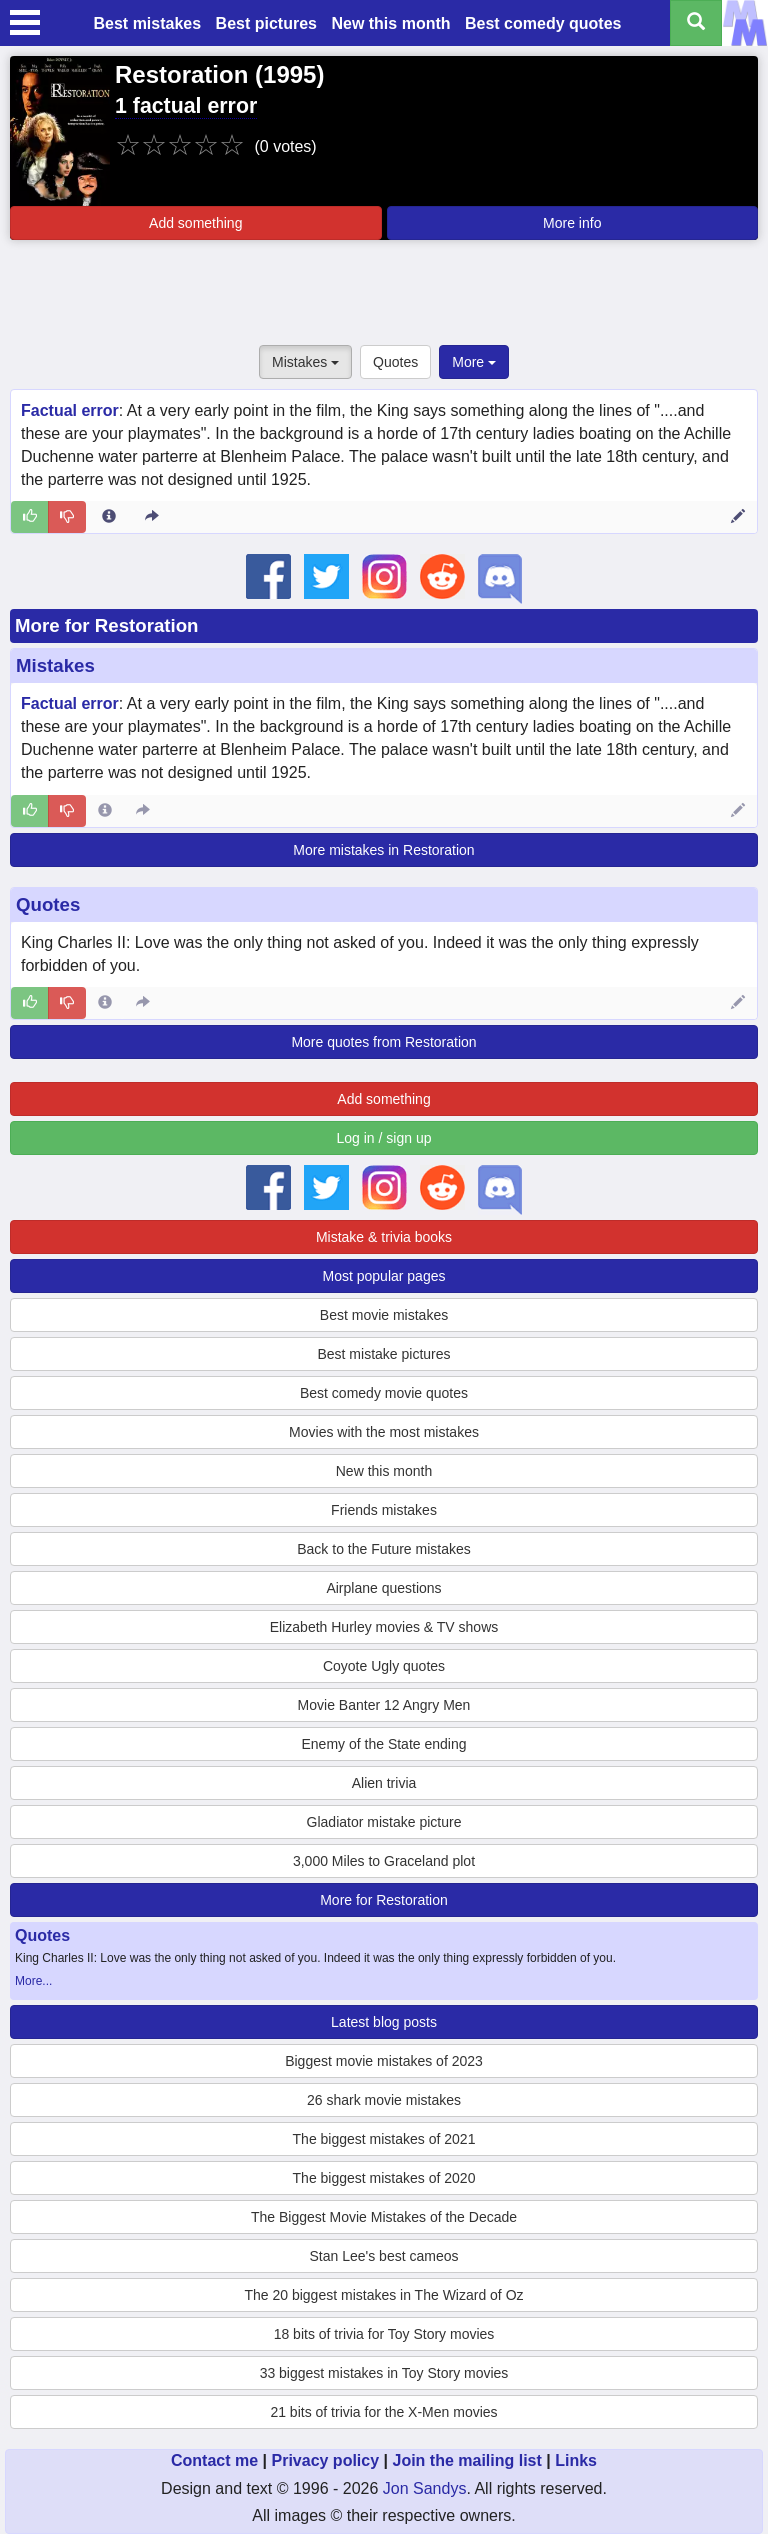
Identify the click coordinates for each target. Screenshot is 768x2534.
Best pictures (266, 23)
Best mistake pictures (383, 1354)
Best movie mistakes (384, 1315)
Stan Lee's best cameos (384, 2256)
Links (576, 2460)
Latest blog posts (384, 2022)
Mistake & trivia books (384, 1237)
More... (33, 1981)
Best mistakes (148, 23)
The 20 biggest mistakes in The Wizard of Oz (383, 2295)
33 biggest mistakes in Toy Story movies (384, 2373)
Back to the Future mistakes (384, 1549)
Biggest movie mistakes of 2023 (384, 2061)
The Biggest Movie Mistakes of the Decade (384, 2217)
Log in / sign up (384, 1138)
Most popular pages (384, 1276)
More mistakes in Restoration (383, 850)
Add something (195, 223)
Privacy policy (325, 2460)
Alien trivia (384, 1783)
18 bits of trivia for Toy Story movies (384, 2334)
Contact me (214, 2460)
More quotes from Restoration (383, 1042)
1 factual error (186, 106)
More (474, 362)
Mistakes (305, 362)
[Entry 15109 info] (109, 517)
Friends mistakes (384, 1510)
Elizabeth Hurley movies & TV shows (384, 1627)
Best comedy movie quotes (384, 1393)
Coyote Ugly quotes (384, 1666)
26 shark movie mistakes (384, 2100)
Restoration (181, 74)
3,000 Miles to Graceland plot (384, 1861)
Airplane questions (383, 1588)
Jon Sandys (425, 2488)
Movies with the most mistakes (384, 1432)
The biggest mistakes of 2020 (384, 2178)
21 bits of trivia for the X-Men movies (383, 2412)
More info (572, 223)
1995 (289, 74)
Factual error (70, 410)
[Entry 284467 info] (105, 1003)
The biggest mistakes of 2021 (384, 2139)
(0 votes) (285, 146)
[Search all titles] (696, 23)
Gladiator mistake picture (384, 1822)
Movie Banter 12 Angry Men (384, 1705)
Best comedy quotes (543, 23)
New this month (390, 23)
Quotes (395, 362)
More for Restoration (106, 625)
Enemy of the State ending (384, 1744)
